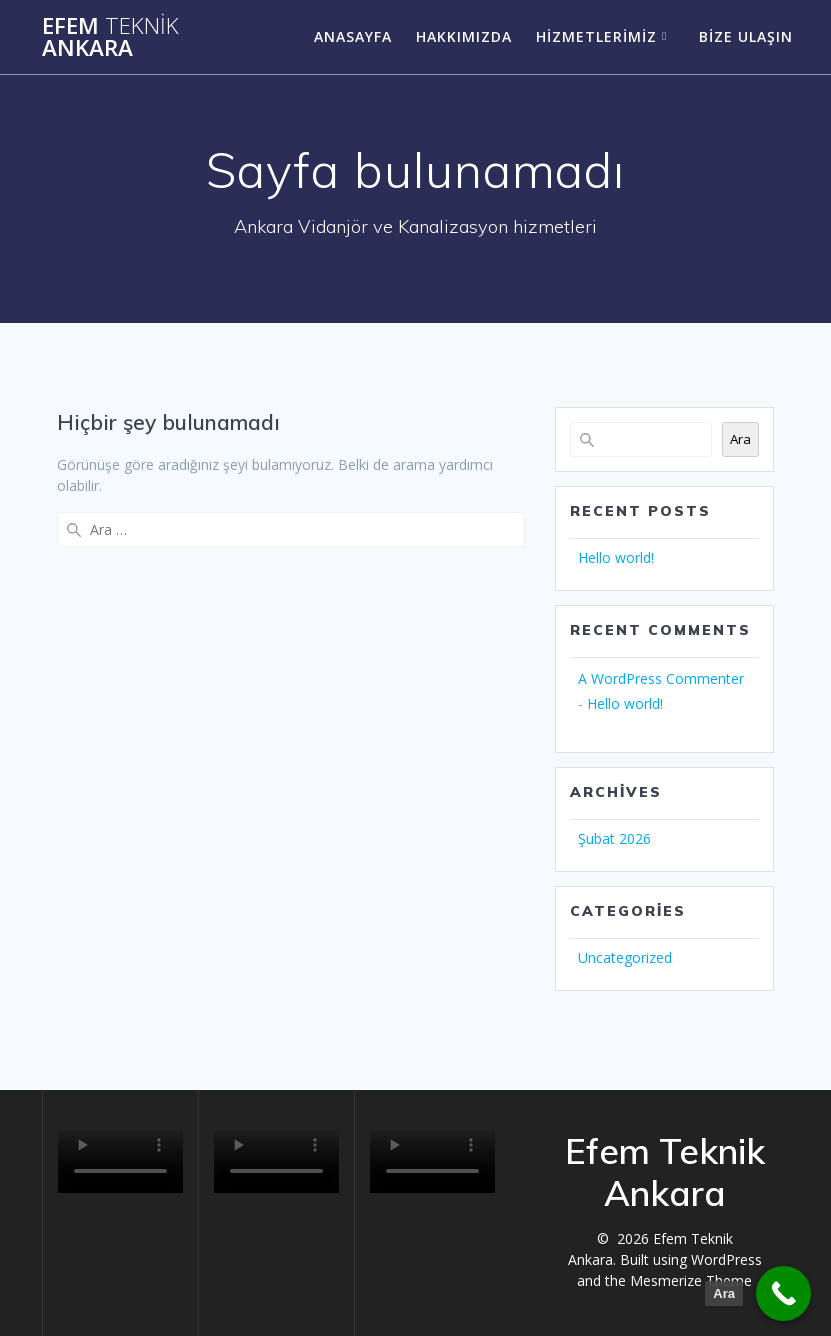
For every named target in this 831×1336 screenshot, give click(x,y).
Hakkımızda (464, 36)
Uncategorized (625, 957)
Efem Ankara (110, 37)
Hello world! (616, 557)
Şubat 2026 (614, 838)
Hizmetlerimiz (596, 36)
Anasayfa (353, 36)
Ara (740, 439)
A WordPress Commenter (661, 678)
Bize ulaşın (746, 36)
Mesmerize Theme (691, 1280)
